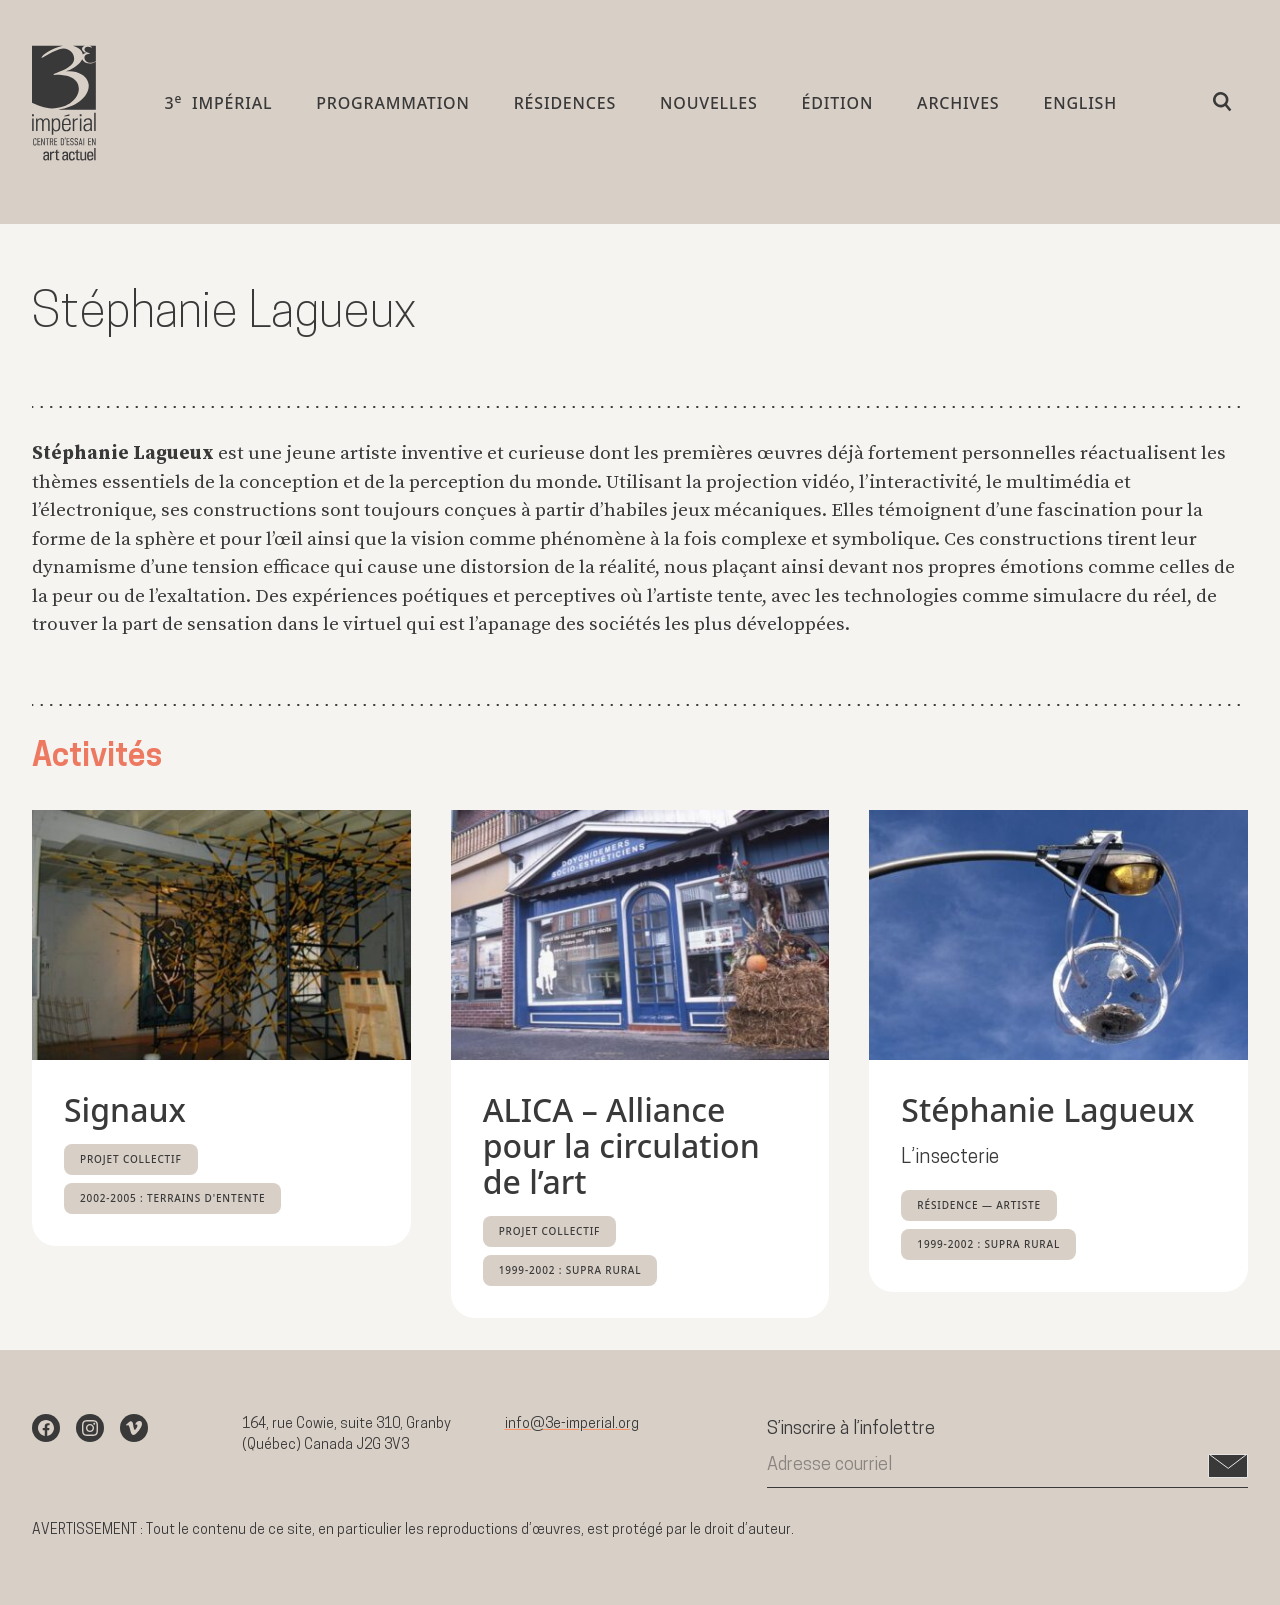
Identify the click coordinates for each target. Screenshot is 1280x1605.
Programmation (392, 107)
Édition (838, 107)
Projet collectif (131, 1159)
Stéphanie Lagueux (1047, 1109)
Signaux (125, 1109)
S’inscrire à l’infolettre (851, 1429)
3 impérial (218, 106)
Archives (958, 107)
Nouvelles (709, 107)
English (1080, 107)
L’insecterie (950, 1159)
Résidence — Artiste (979, 1205)
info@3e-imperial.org (572, 1424)
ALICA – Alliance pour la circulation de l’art (621, 1145)
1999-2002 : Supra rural (570, 1270)
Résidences (565, 107)
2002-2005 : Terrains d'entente (172, 1198)
